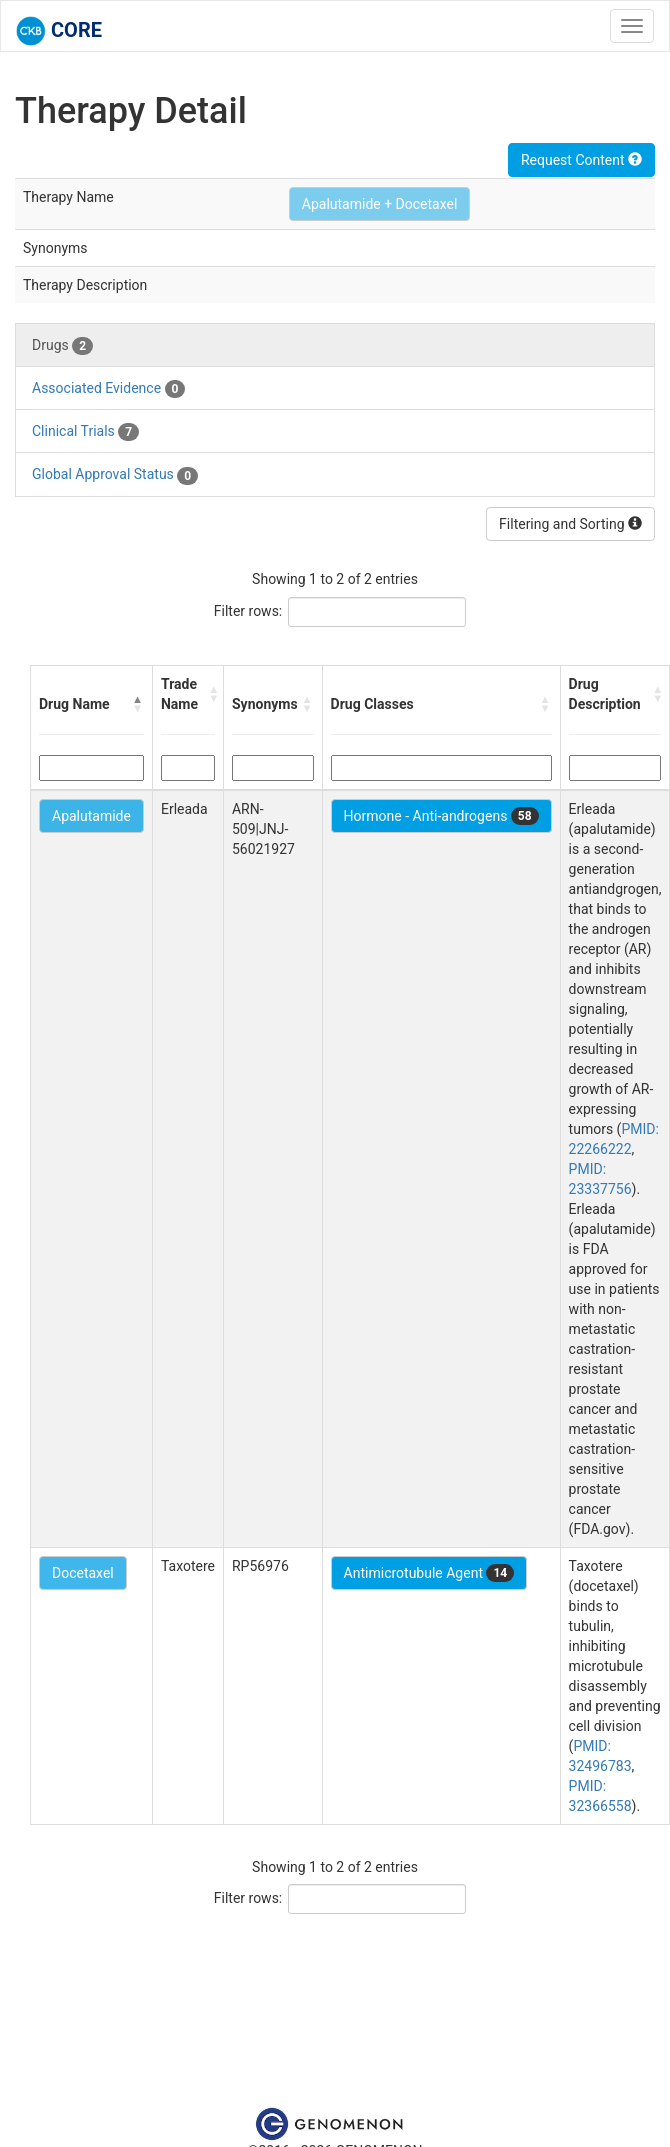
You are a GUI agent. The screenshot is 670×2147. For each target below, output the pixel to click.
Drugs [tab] (62, 346)
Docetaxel (83, 1573)
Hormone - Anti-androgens (441, 816)
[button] (138, 704)
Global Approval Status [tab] (115, 475)
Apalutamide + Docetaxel (380, 204)
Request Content (581, 160)
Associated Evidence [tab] (108, 389)
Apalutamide (91, 816)
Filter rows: (248, 611)
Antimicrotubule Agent (429, 1573)
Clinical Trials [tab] (85, 432)
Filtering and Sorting (570, 524)
